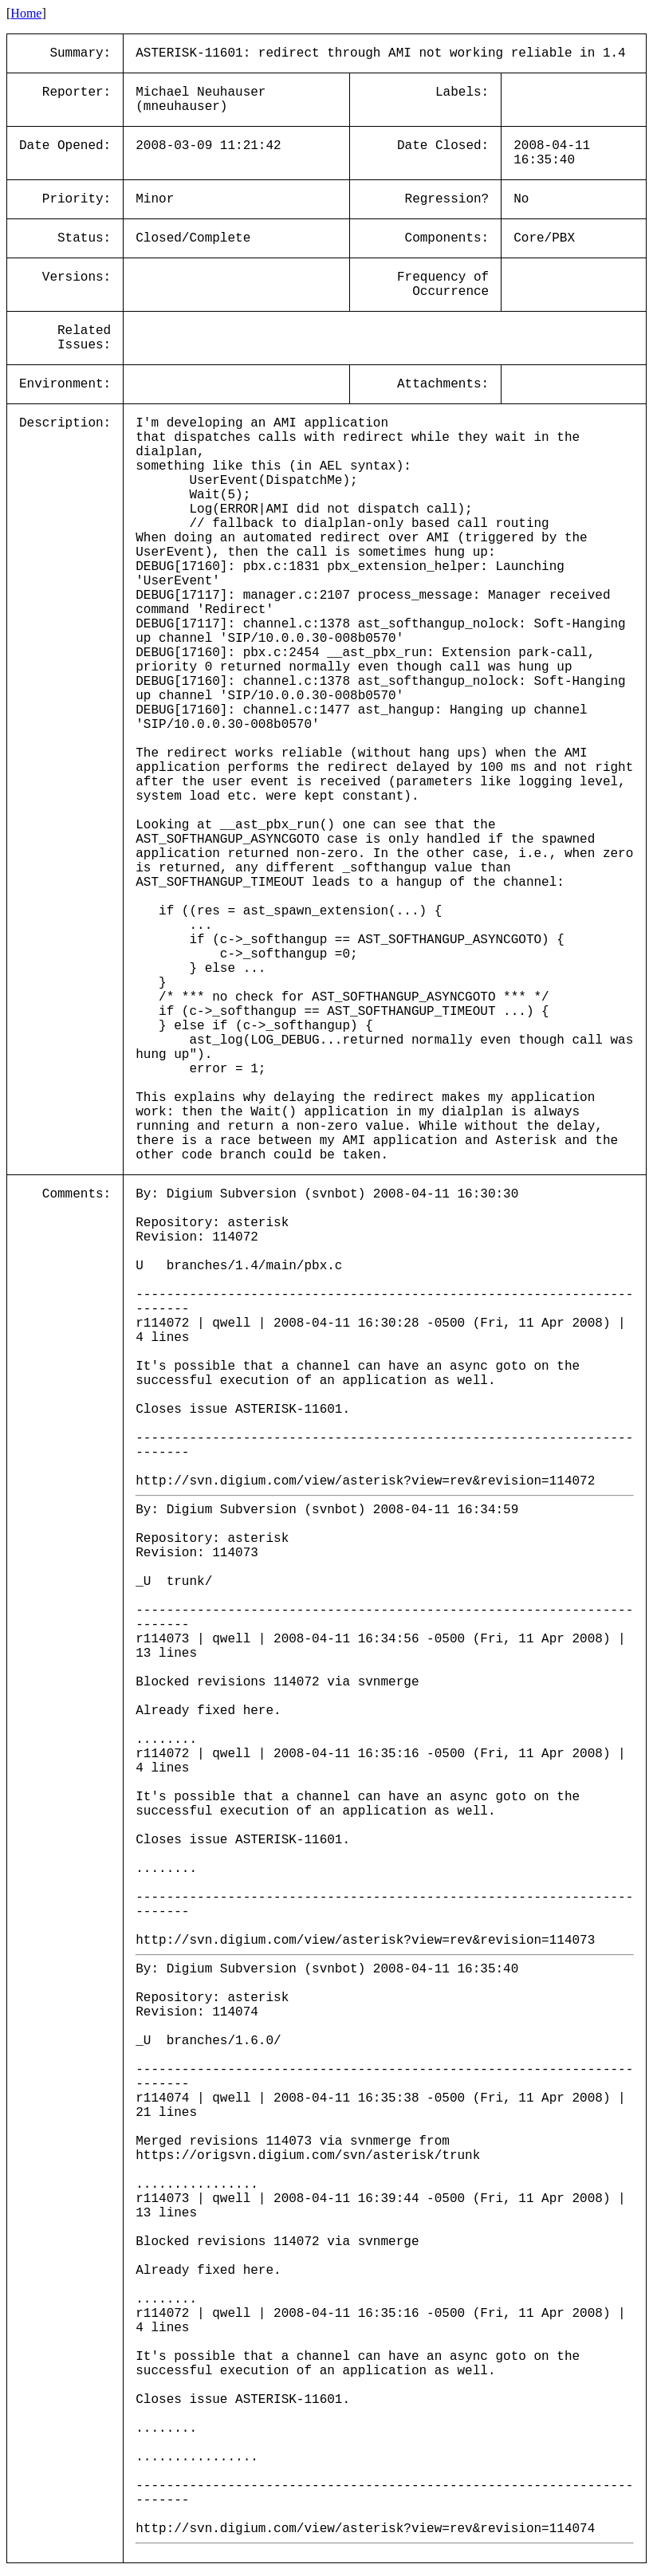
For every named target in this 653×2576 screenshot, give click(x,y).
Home (25, 13)
